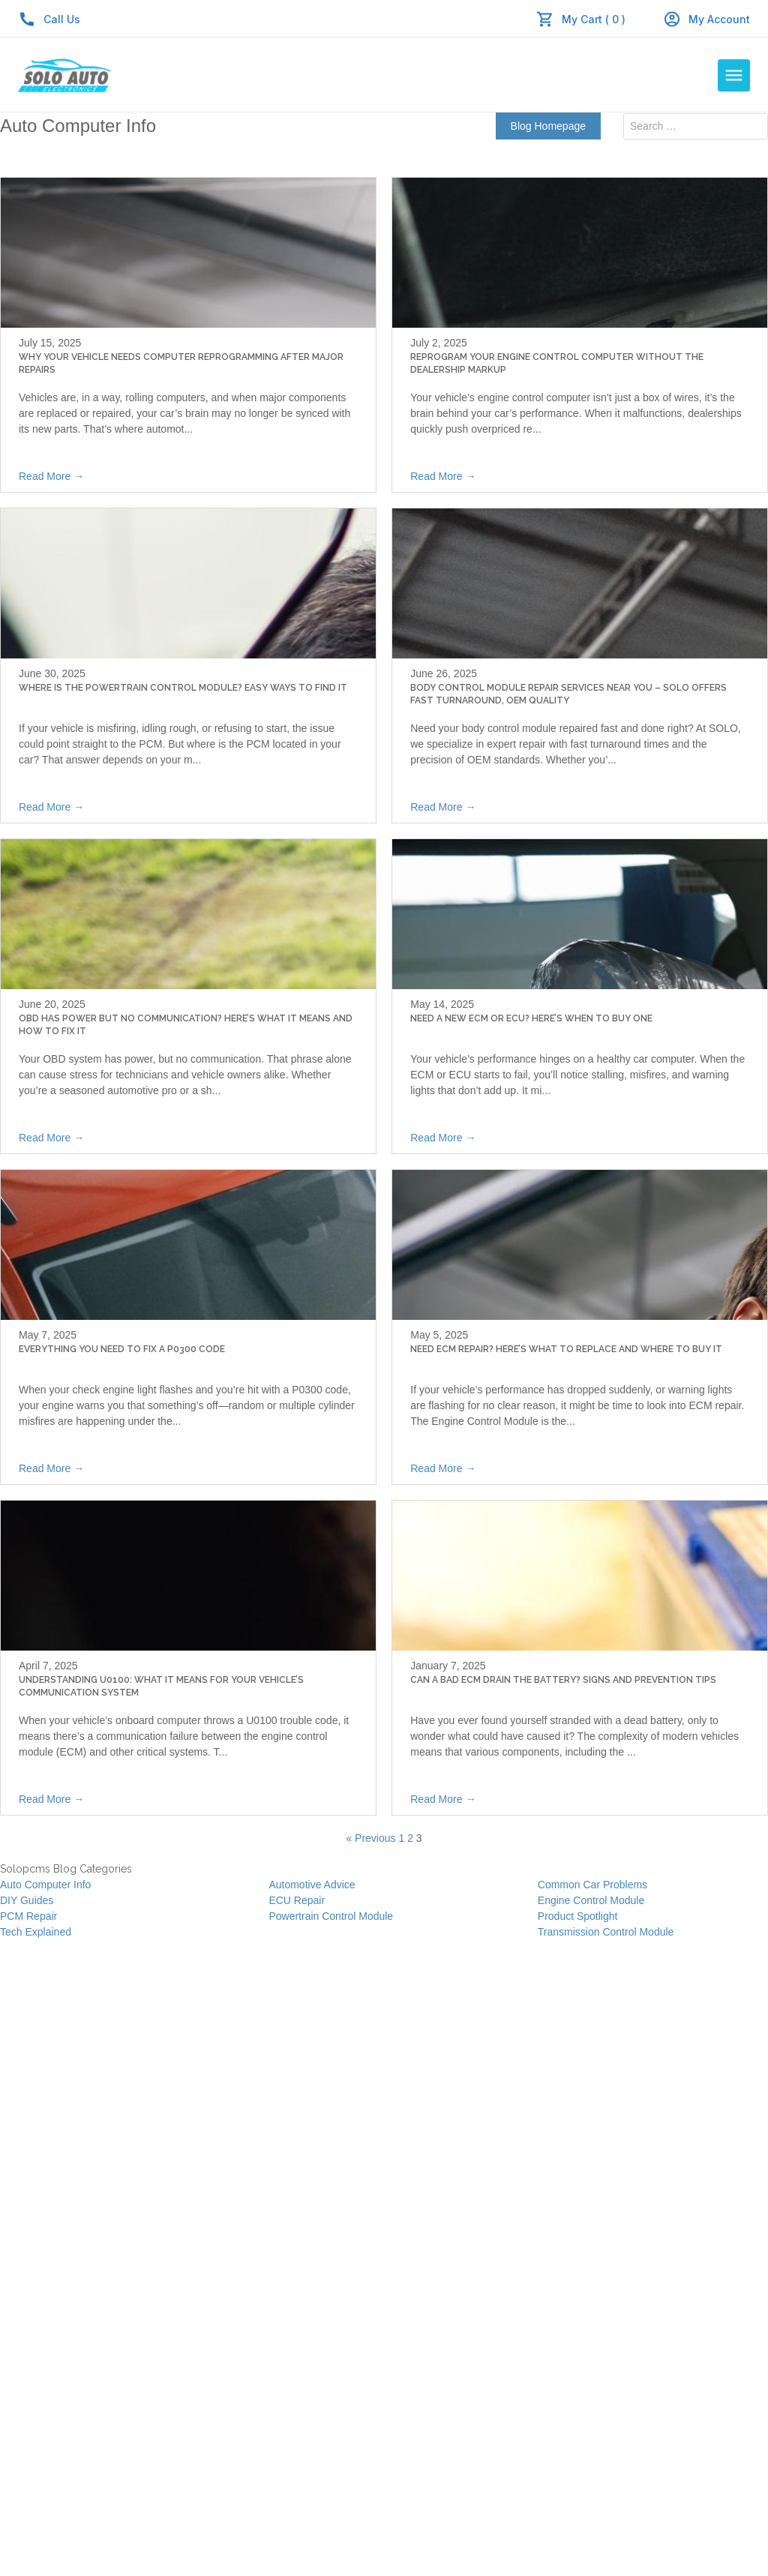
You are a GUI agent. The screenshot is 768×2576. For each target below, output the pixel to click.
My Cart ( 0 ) (594, 19)
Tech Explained (35, 1932)
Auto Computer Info (45, 1885)
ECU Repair (296, 1900)
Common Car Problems (592, 1885)
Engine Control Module (591, 1900)
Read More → (51, 476)
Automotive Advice (311, 1885)
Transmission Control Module (606, 1932)
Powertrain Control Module (330, 1916)
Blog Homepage (548, 126)
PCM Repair (28, 1916)
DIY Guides (26, 1900)
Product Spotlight (578, 1916)
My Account (706, 19)
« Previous (370, 1838)
